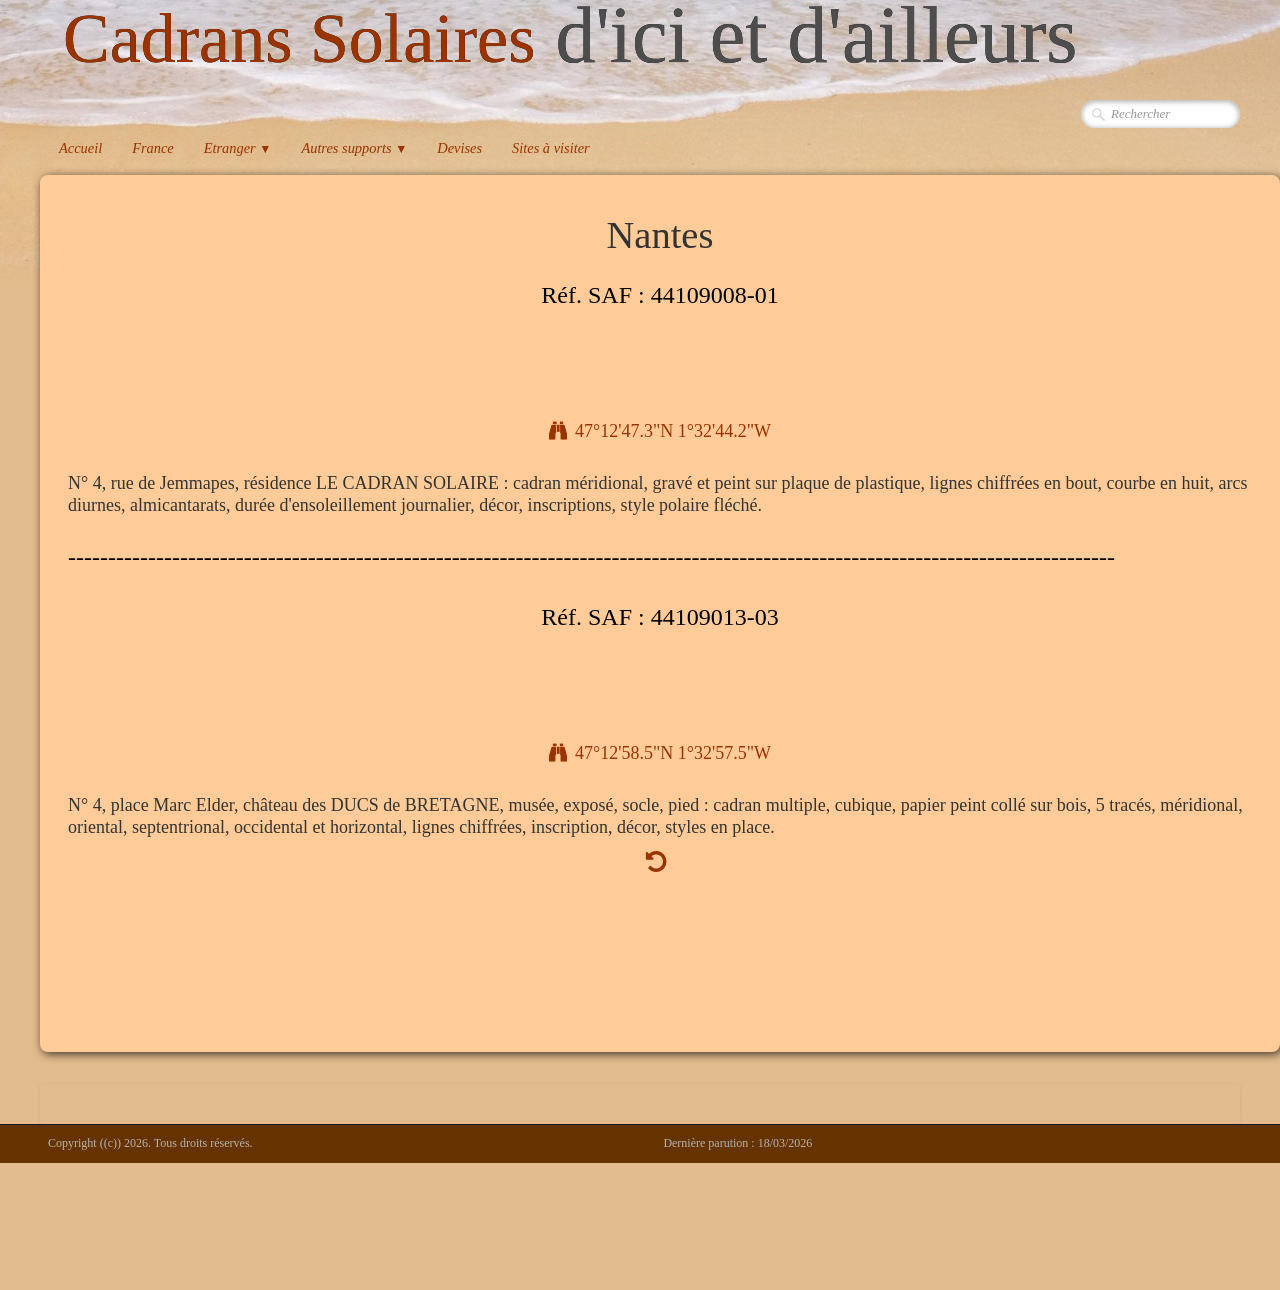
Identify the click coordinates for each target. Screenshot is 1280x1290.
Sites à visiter (551, 148)
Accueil (80, 148)
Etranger (238, 148)
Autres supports (354, 148)
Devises (459, 148)
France (153, 148)
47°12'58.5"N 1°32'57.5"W (660, 753)
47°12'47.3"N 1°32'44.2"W (660, 431)
